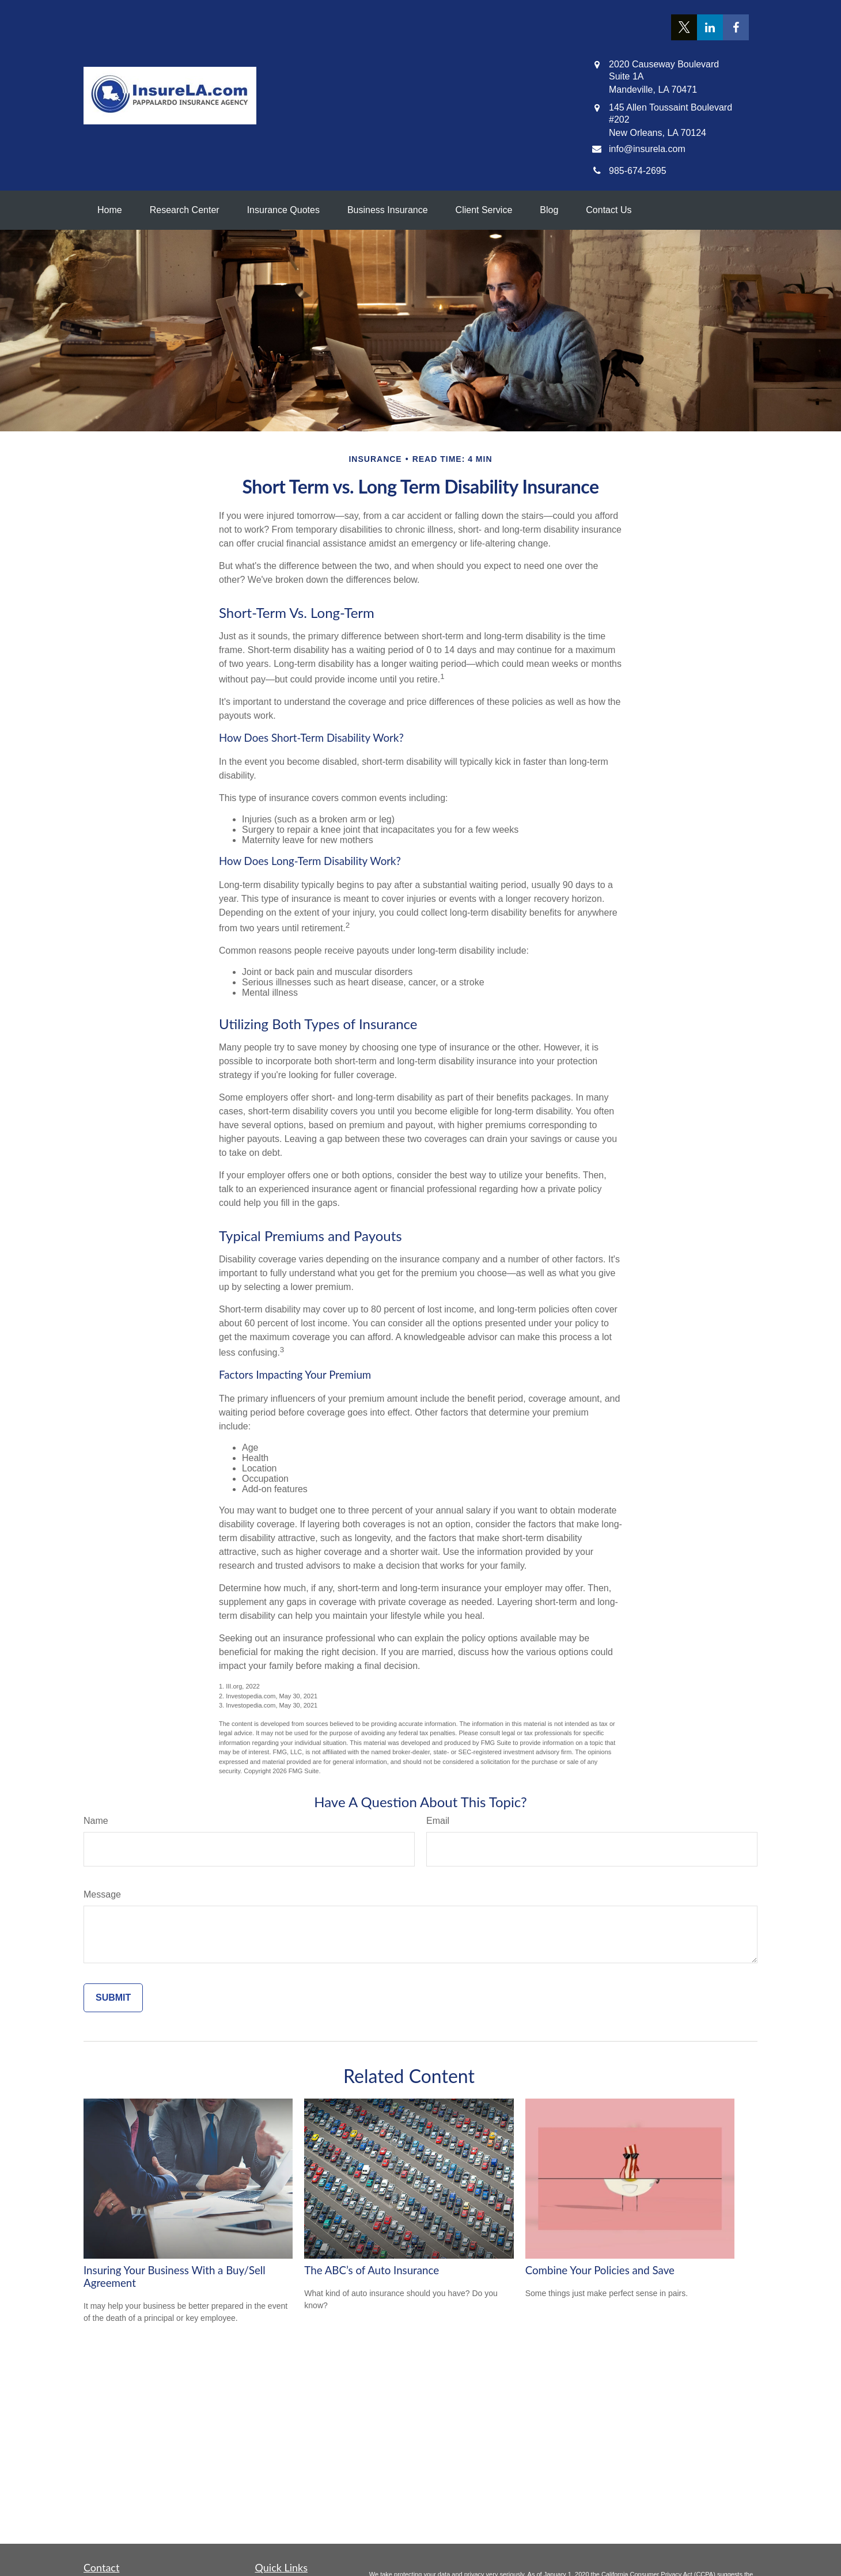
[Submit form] (113, 1997)
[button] (110, 210)
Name (96, 1821)
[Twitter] (684, 27)
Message (102, 1894)
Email (437, 1821)
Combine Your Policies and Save (600, 2270)
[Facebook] (736, 27)
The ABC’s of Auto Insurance (371, 2270)
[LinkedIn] (710, 27)
